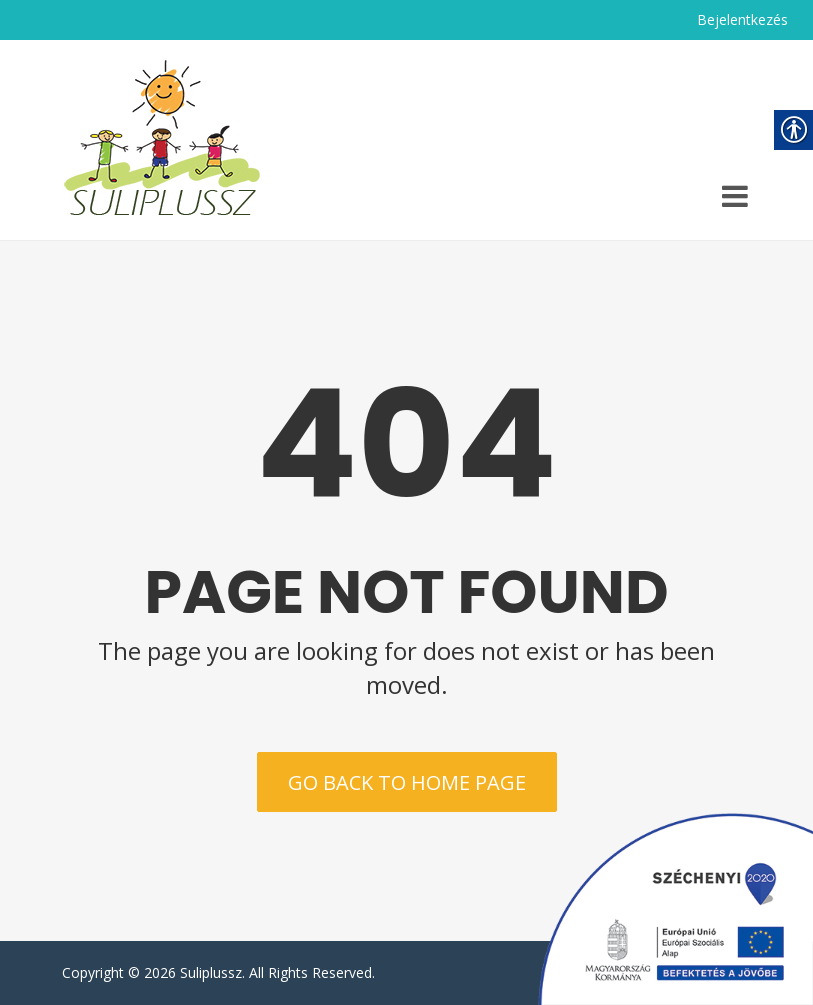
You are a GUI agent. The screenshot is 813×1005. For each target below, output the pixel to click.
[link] (162, 140)
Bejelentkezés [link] (742, 19)
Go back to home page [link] (407, 782)
